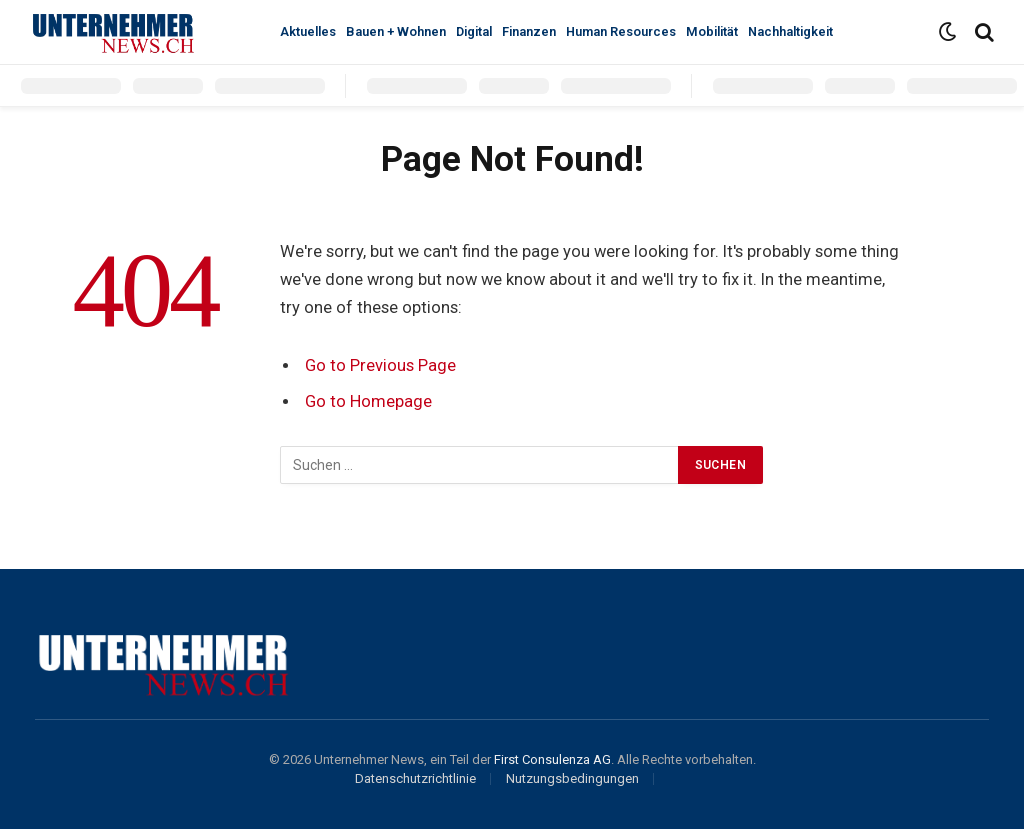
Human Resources (621, 31)
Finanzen (529, 31)
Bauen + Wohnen (396, 31)
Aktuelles (308, 31)
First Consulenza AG (552, 759)
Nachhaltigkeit (790, 31)
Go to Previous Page (380, 365)
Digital (474, 31)
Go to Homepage (368, 401)
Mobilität (712, 31)
